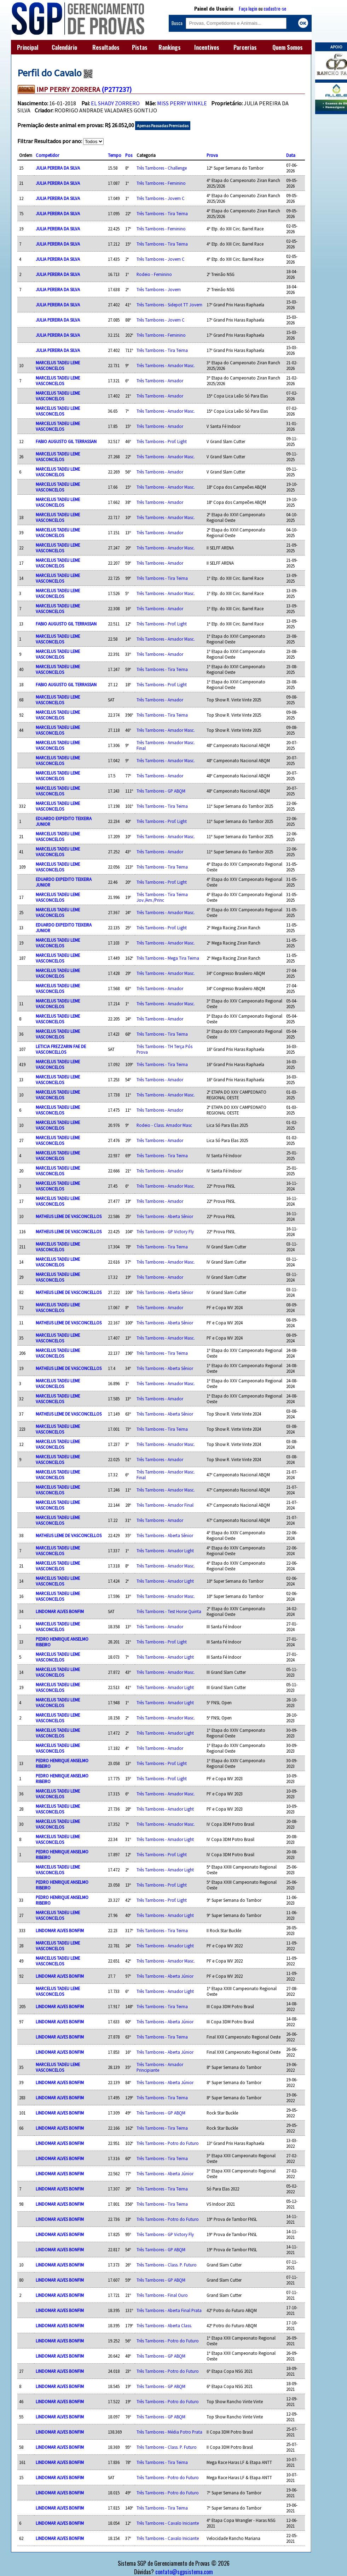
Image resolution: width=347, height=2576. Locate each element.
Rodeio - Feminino (154, 274)
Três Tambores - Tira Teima (162, 213)
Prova (212, 155)
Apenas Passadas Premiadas (163, 125)
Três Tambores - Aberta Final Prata (169, 2310)
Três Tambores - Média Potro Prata (169, 2432)
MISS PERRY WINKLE (182, 103)
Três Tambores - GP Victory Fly (165, 1231)
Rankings (169, 47)
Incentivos (206, 47)
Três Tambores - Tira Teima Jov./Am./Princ (162, 897)
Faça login (248, 8)
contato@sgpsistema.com (184, 2572)
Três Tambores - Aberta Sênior (165, 1216)
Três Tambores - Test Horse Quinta (169, 1611)
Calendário (64, 47)
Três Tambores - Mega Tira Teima (168, 958)
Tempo (114, 155)
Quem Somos (287, 47)
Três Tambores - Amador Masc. (166, 365)
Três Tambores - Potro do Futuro (168, 2143)
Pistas (140, 47)
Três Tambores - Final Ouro (162, 2295)
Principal (27, 47)
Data (290, 155)
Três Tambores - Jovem (159, 289)
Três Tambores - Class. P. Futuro (167, 2265)
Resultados (106, 47)
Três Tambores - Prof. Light (162, 441)
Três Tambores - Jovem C (161, 198)
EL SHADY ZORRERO (115, 103)
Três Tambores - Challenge (162, 168)
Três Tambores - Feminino (161, 183)
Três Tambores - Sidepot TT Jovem (169, 304)
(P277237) (117, 89)
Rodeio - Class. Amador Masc (164, 1125)
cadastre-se (275, 8)
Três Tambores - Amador (160, 380)
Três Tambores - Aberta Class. (164, 2325)
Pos (128, 155)
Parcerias (245, 47)
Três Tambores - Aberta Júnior (165, 1976)
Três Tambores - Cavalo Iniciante (168, 2523)
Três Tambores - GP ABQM (161, 791)
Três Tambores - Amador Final (165, 1505)
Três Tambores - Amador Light (165, 1550)
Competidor (47, 155)
